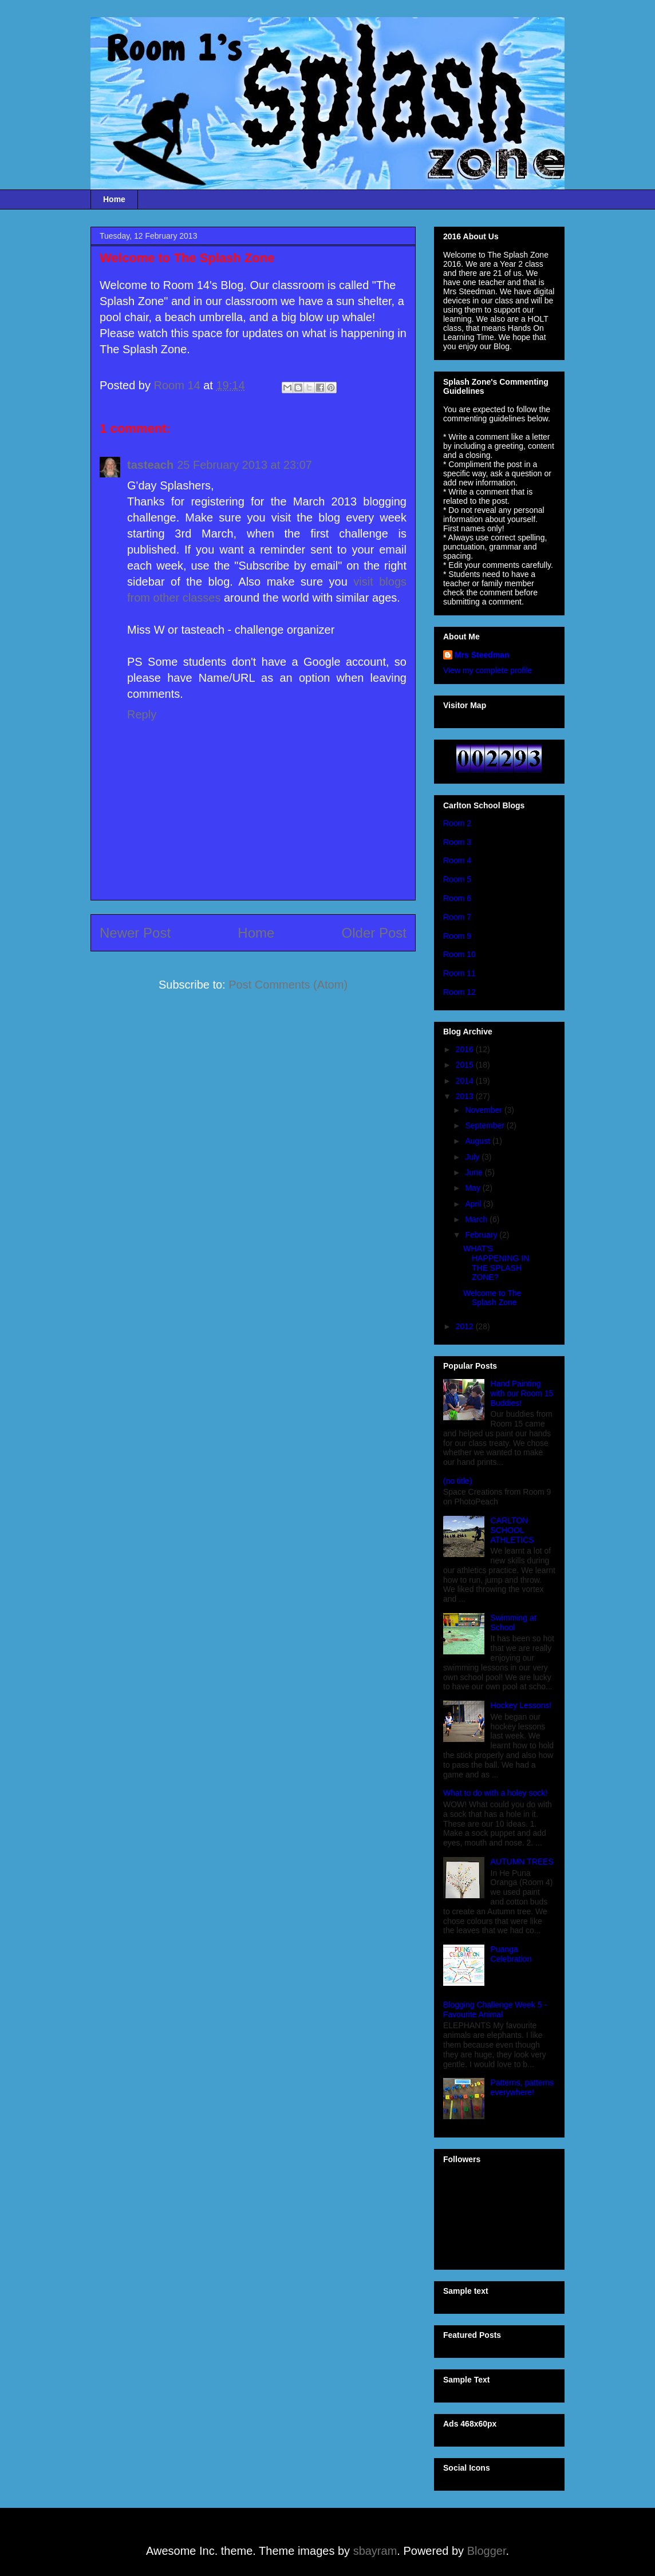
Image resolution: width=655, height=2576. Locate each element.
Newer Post (135, 933)
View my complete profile (487, 670)
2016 (466, 1049)
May (473, 1187)
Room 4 (457, 860)
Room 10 (459, 954)
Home (114, 199)
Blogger (486, 2551)
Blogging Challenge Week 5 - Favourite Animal (495, 2009)
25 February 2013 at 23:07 (244, 465)
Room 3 (457, 842)
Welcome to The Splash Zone (492, 1298)
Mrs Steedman (482, 654)
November (484, 1110)
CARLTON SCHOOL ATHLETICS (512, 1530)
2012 (466, 1326)
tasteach (150, 465)
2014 (466, 1080)
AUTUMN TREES (522, 1861)
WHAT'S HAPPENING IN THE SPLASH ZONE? (496, 1263)
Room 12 (459, 992)
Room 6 (457, 898)
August (478, 1140)
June (474, 1172)
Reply (141, 714)
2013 (466, 1096)
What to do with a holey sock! (495, 1792)
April (474, 1203)
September (485, 1125)
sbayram (375, 2551)
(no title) (457, 1480)
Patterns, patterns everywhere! (522, 2087)
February (482, 1234)
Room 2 (457, 823)
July (473, 1156)
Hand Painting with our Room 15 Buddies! (522, 1393)
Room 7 (457, 917)
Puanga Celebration (511, 1954)
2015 (466, 1064)
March (477, 1219)
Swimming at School (513, 1622)
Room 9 (457, 936)
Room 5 (457, 879)
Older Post (374, 933)
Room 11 (459, 973)
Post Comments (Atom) (288, 984)
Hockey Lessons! (521, 1705)
